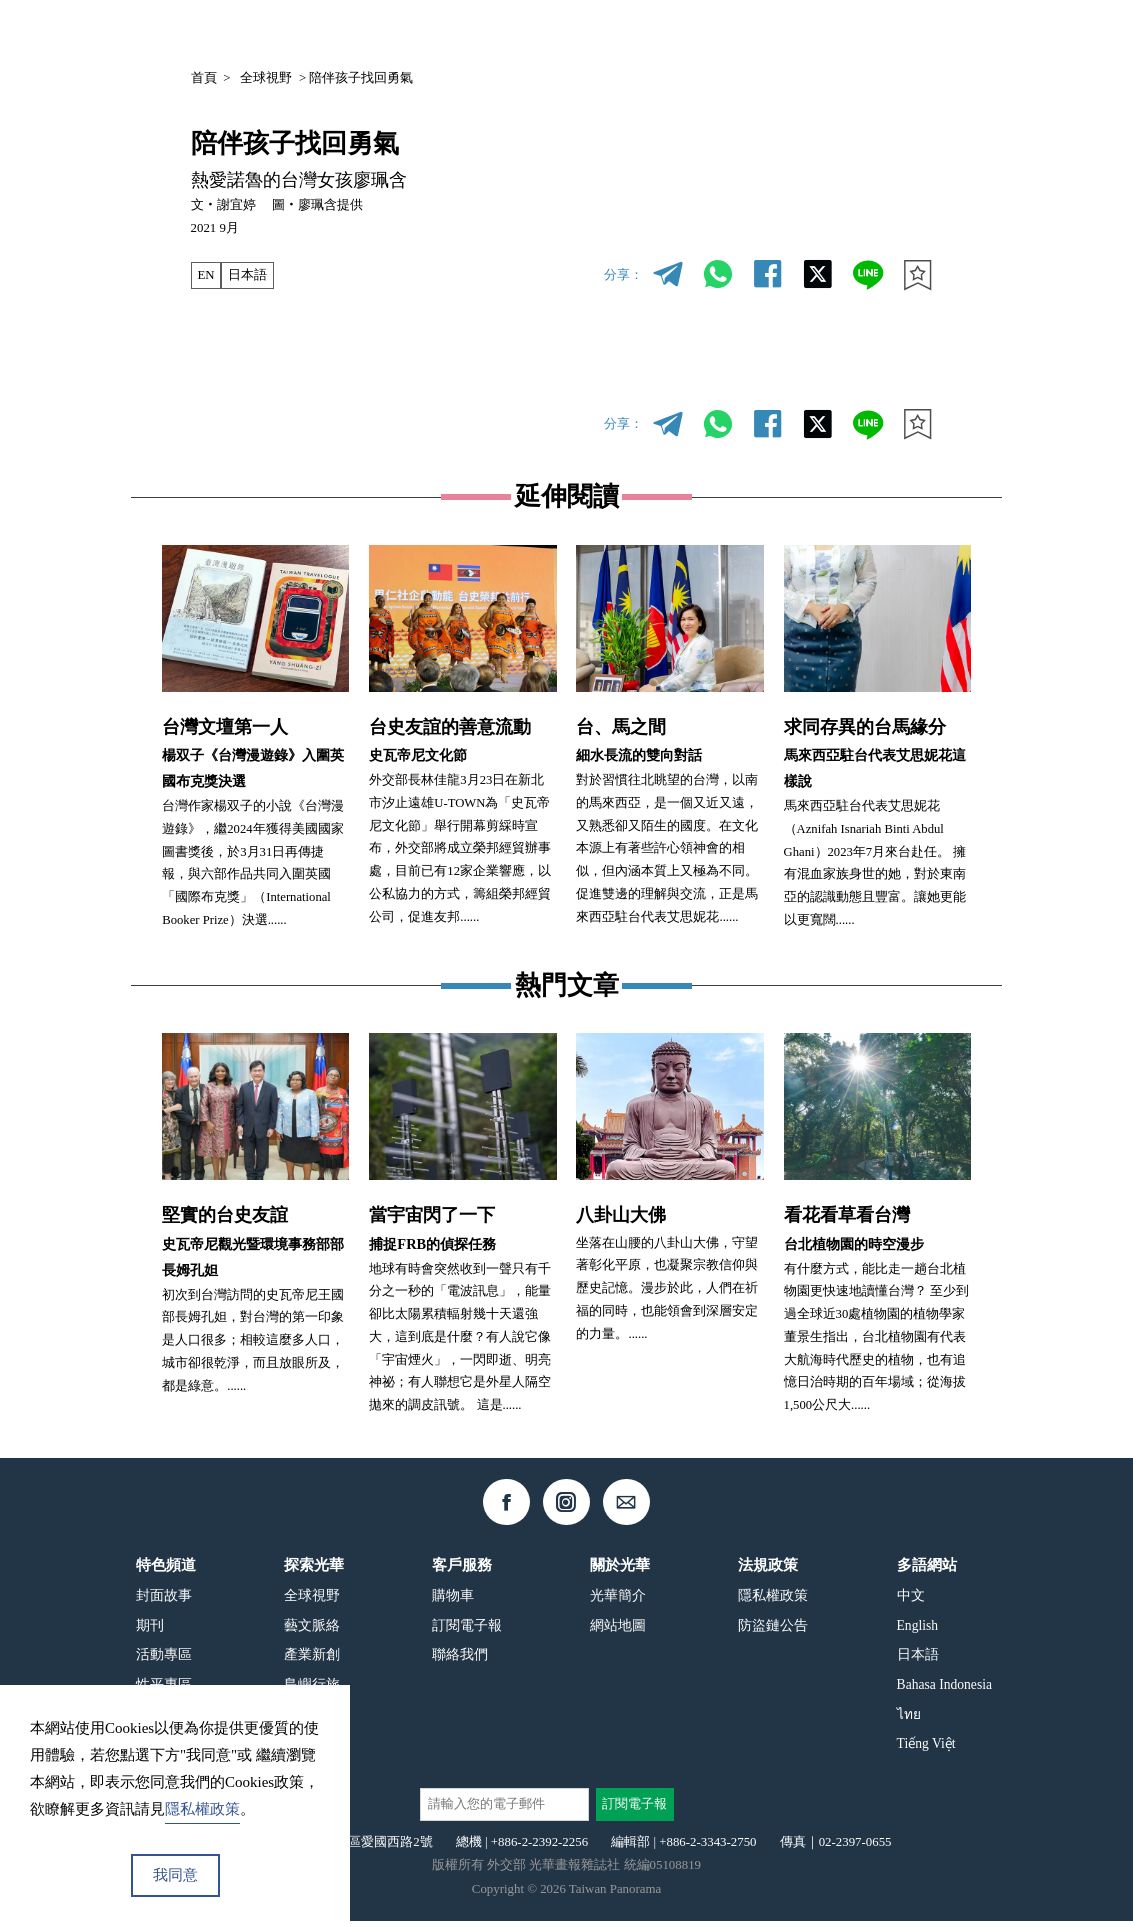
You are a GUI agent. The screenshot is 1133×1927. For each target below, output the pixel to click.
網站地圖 (618, 1630)
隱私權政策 (773, 1601)
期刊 (755, 32)
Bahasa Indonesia (944, 1690)
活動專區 (164, 1660)
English (918, 1630)
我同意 (175, 1875)
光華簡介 (618, 1601)
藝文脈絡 (312, 1630)
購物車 (453, 1601)
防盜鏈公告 (773, 1630)
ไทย (909, 1719)
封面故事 (164, 1601)
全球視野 (266, 78)
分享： (623, 275)
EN (205, 275)
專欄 (809, 32)
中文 (881, 33)
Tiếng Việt (926, 1749)
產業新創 (312, 1660)
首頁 (204, 78)
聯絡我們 (460, 1660)
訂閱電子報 (467, 1630)
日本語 (247, 275)
